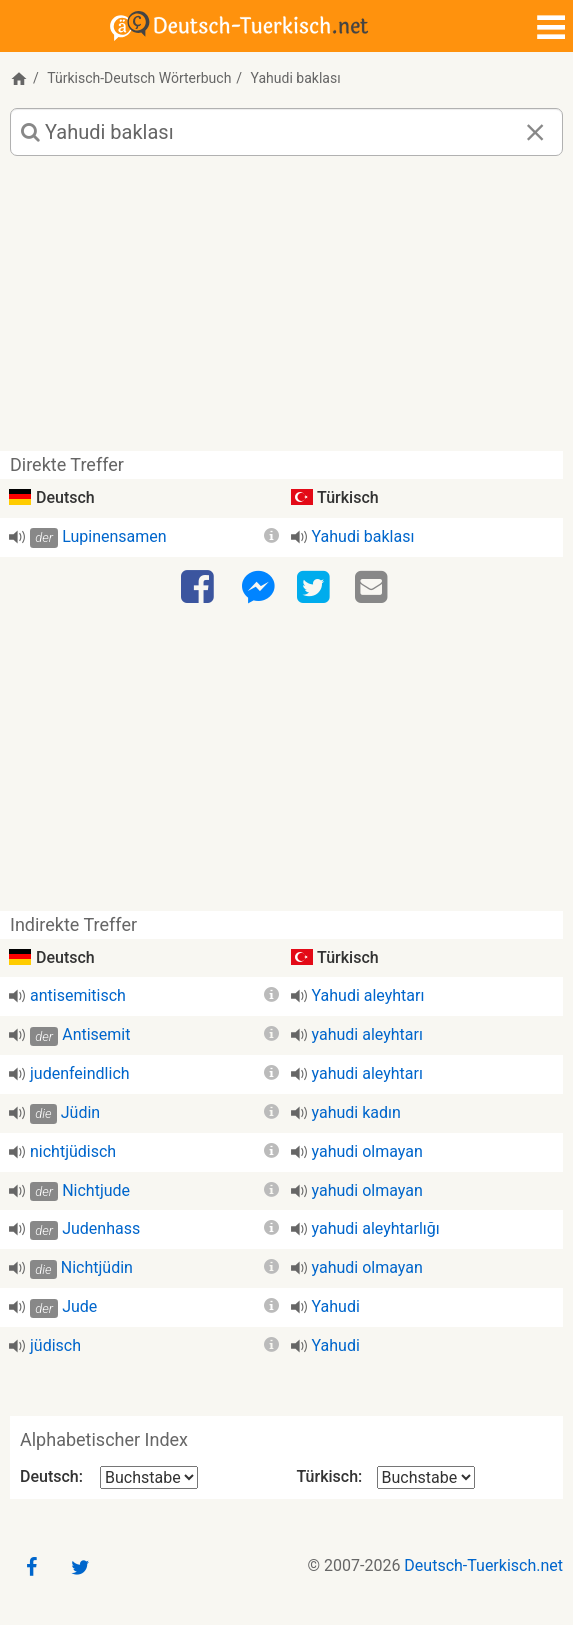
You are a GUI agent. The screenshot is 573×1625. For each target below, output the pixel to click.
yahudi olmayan (367, 1151)
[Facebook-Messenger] (258, 588)
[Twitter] (316, 588)
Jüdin (80, 1112)
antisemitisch (78, 995)
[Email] (374, 588)
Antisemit (96, 1034)
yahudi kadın (356, 1112)
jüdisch (55, 1345)
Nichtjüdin (97, 1267)
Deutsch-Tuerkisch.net (483, 1565)
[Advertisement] (286, 311)
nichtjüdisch (73, 1151)
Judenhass (101, 1228)
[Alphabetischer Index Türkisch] (426, 1477)
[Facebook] (200, 588)
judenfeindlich (80, 1073)
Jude (79, 1306)
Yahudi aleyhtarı (368, 995)
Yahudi (336, 1306)
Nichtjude (96, 1190)
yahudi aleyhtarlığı (376, 1228)
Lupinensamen (114, 536)
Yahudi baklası (363, 536)
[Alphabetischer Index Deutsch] (149, 1477)
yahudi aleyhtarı (367, 1034)
